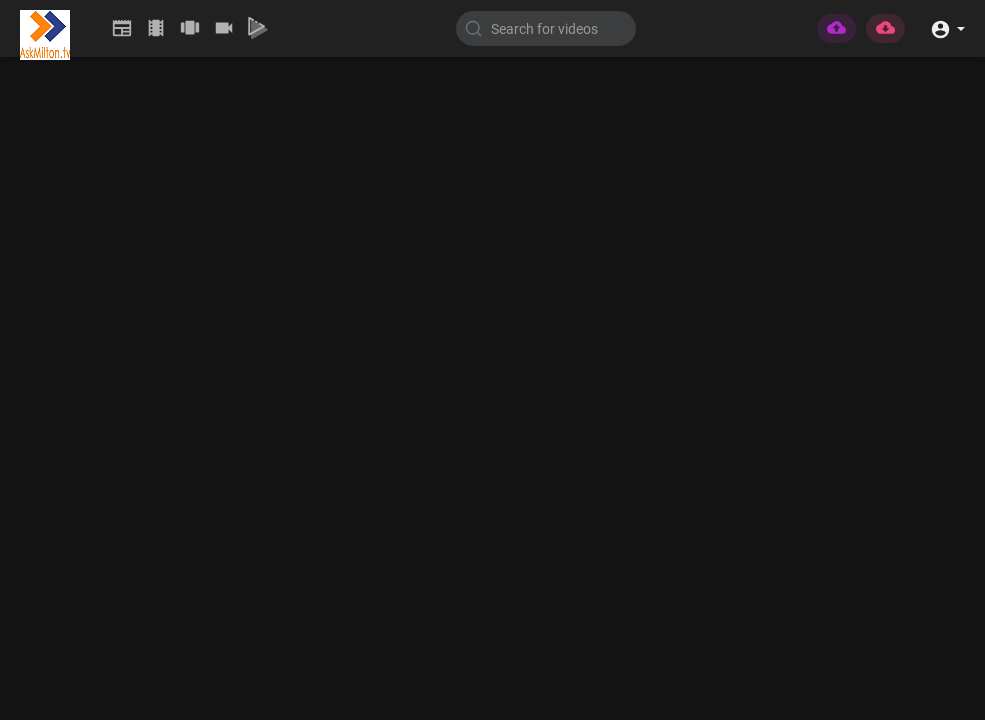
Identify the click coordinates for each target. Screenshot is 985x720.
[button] (947, 27)
